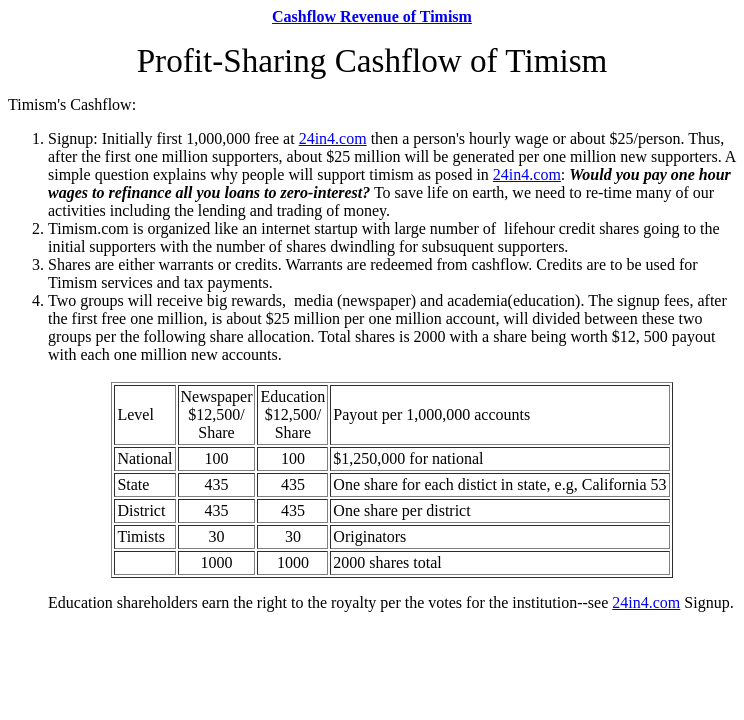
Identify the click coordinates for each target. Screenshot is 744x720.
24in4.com (333, 138)
